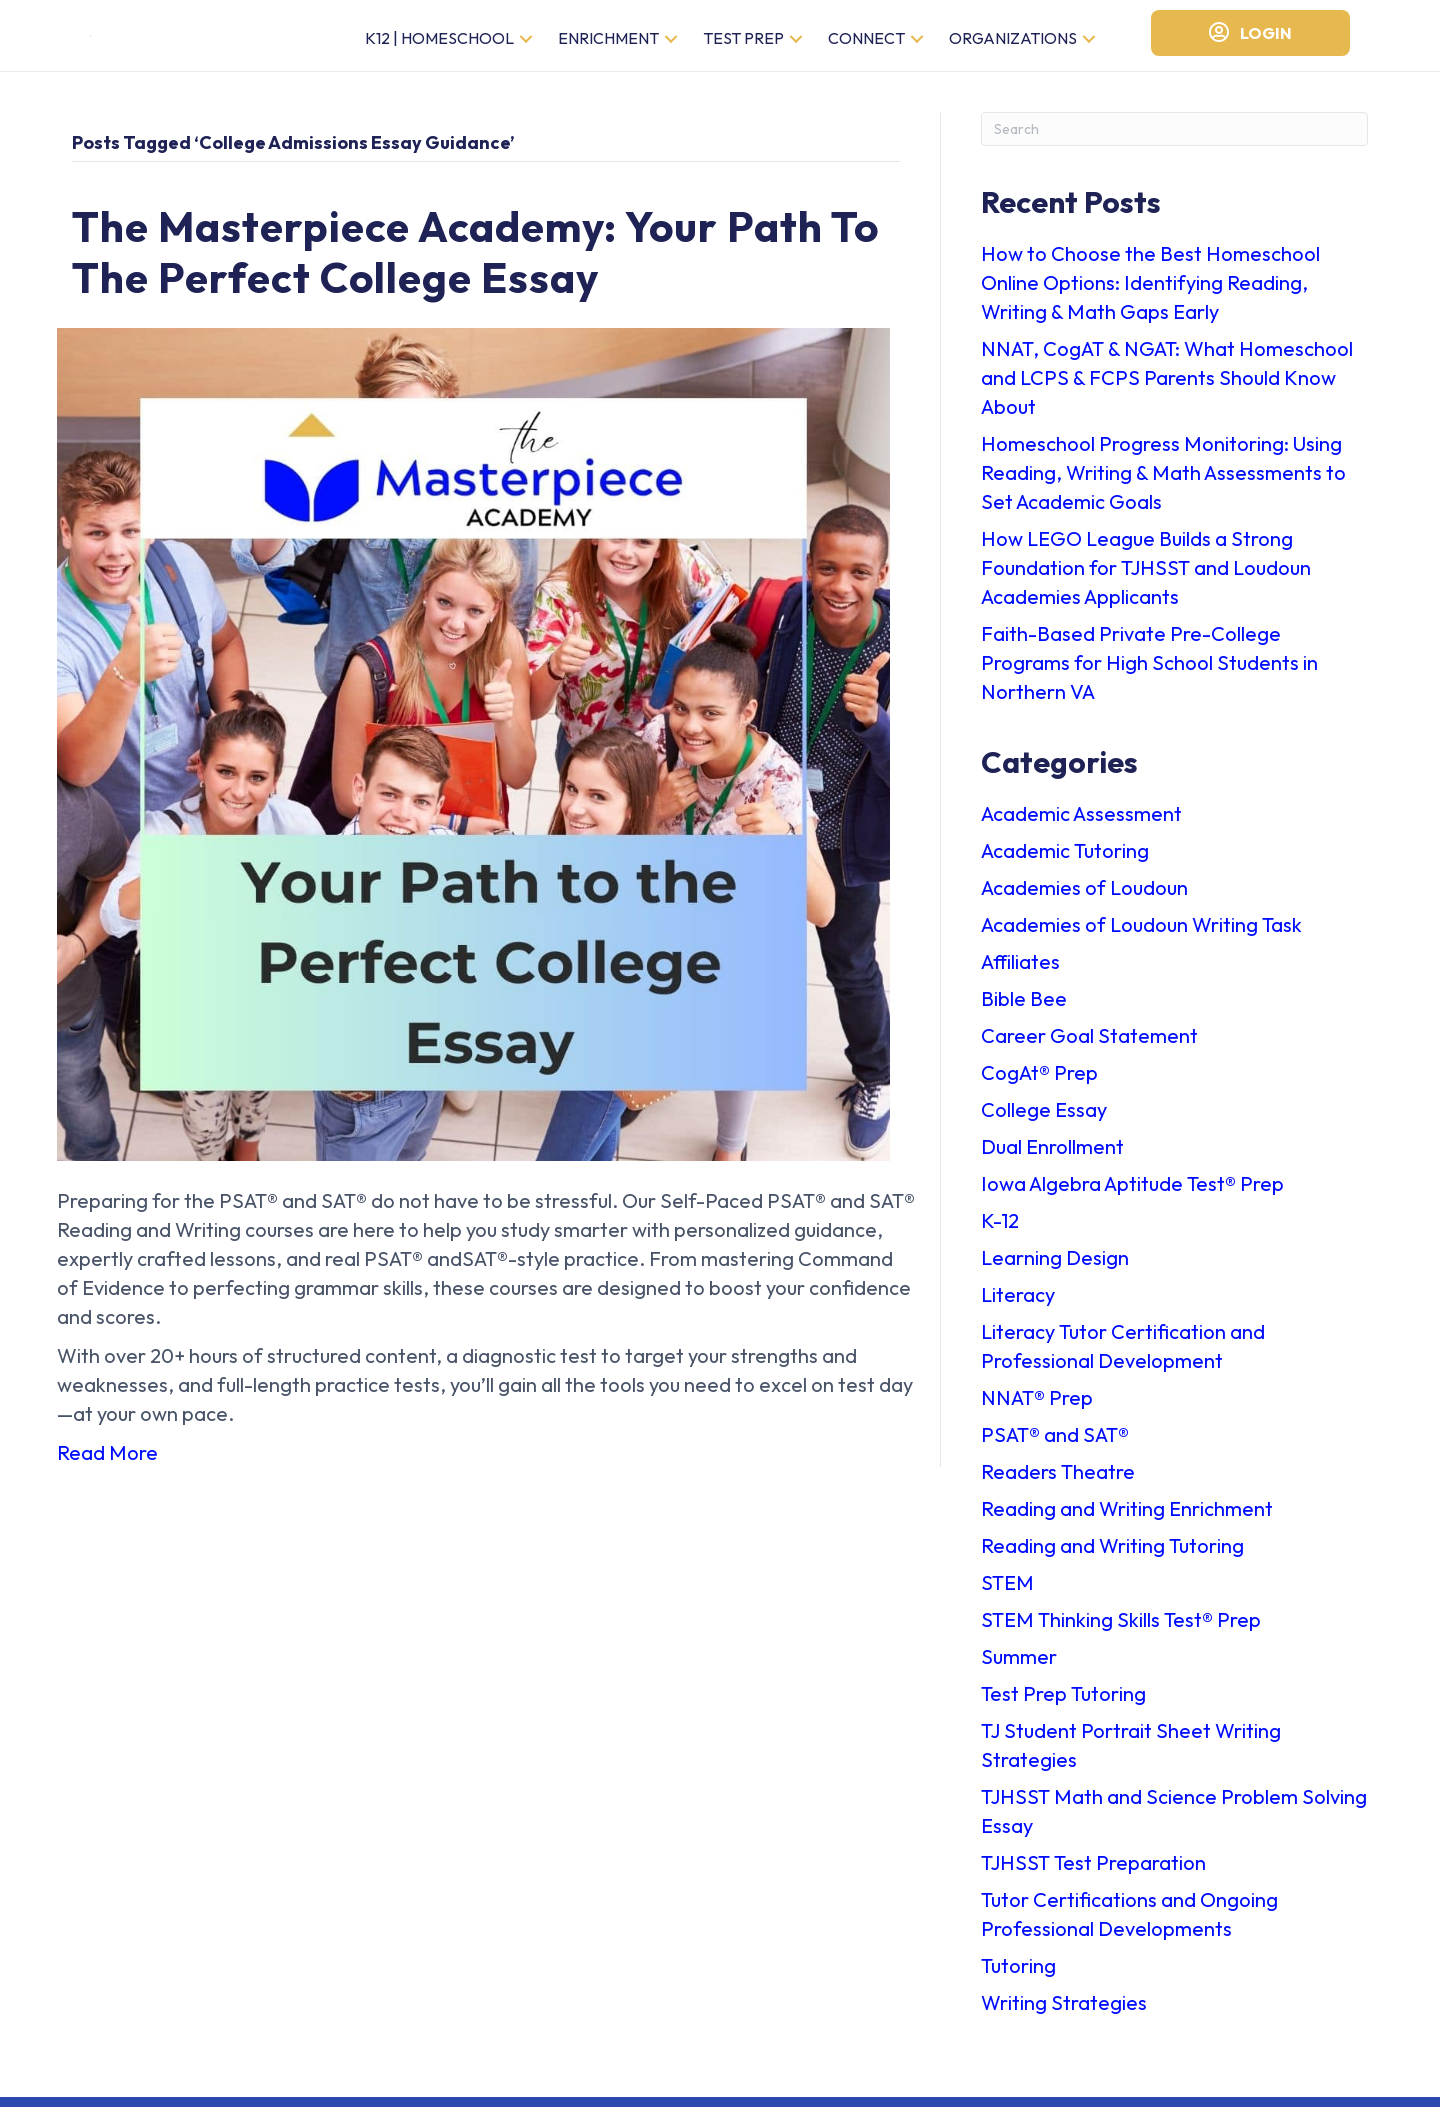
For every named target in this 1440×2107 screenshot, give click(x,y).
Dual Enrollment (1052, 1156)
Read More (107, 1463)
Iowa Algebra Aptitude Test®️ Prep (1132, 1193)
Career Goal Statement (1089, 1045)
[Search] (1174, 139)
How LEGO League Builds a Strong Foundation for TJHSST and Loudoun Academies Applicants (1146, 577)
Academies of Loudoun (1084, 897)
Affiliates (1020, 971)
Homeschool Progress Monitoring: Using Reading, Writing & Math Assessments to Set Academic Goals (1163, 482)
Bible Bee (1024, 1008)
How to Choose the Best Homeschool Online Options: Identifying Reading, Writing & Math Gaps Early (1150, 292)
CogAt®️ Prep (1039, 1082)
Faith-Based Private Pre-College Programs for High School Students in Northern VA (1149, 672)
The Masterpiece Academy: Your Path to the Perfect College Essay (475, 262)
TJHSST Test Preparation (1093, 1872)
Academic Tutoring (1065, 860)
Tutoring (1018, 1975)
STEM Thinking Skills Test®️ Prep (1121, 1629)
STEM (1007, 1592)
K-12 (1000, 1230)
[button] (526, 44)
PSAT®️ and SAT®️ (1055, 1444)
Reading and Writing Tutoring (1112, 1555)
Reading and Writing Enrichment (1127, 1518)
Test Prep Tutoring (1063, 1703)
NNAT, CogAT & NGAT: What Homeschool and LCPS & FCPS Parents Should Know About (1167, 387)
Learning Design (1055, 1267)
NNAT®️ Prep (1037, 1407)
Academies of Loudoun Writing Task (1141, 934)
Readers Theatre (1058, 1481)
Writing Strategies (1064, 2012)
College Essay (1044, 1119)
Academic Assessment (1081, 823)
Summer (1019, 1666)
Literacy (1018, 1304)
